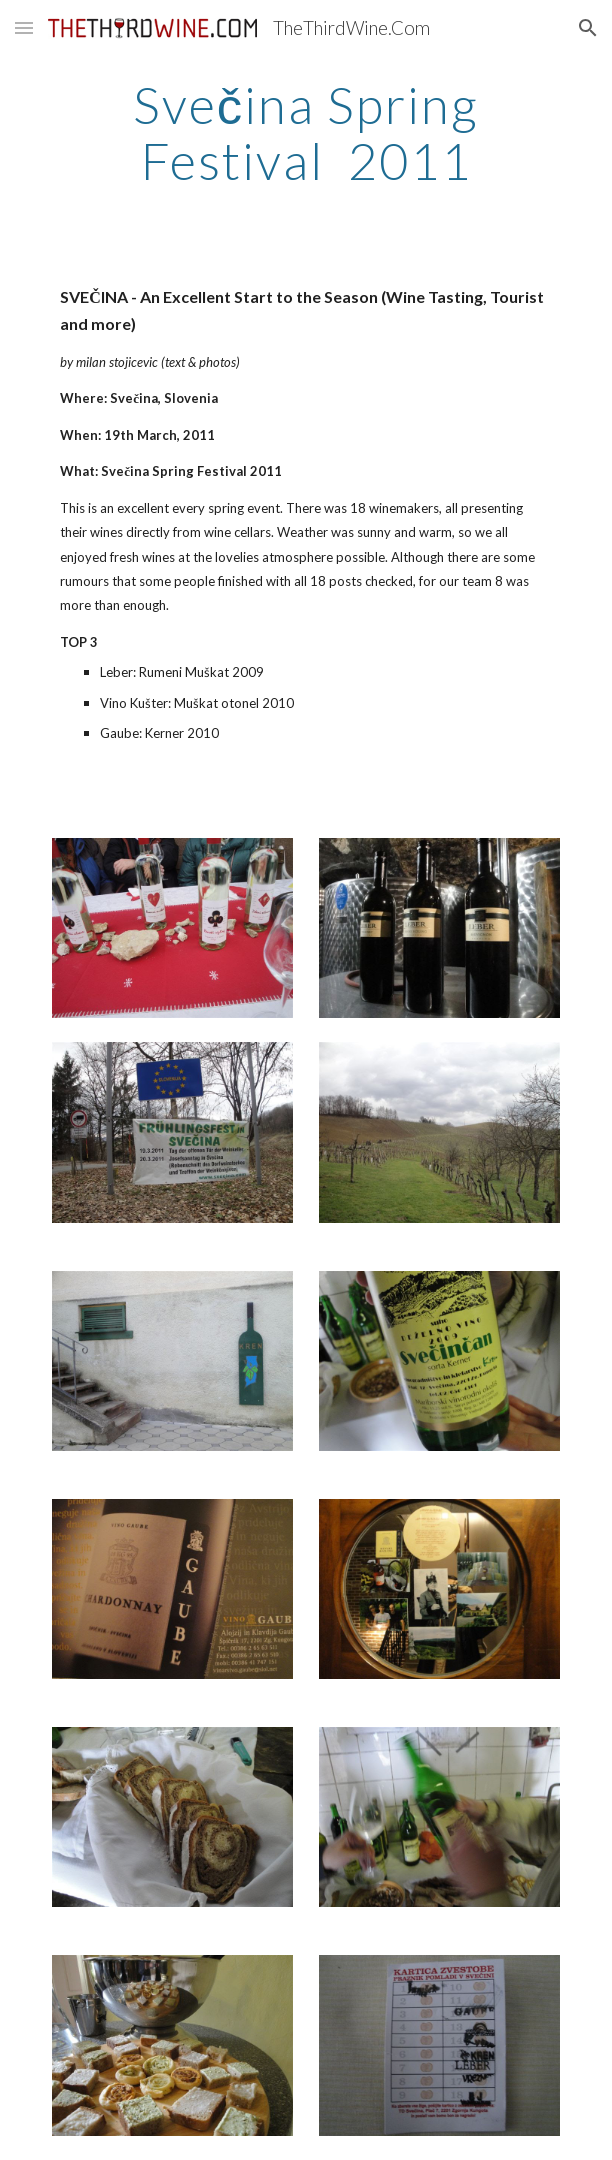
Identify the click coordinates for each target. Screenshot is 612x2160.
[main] (305, 132)
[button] (24, 27)
